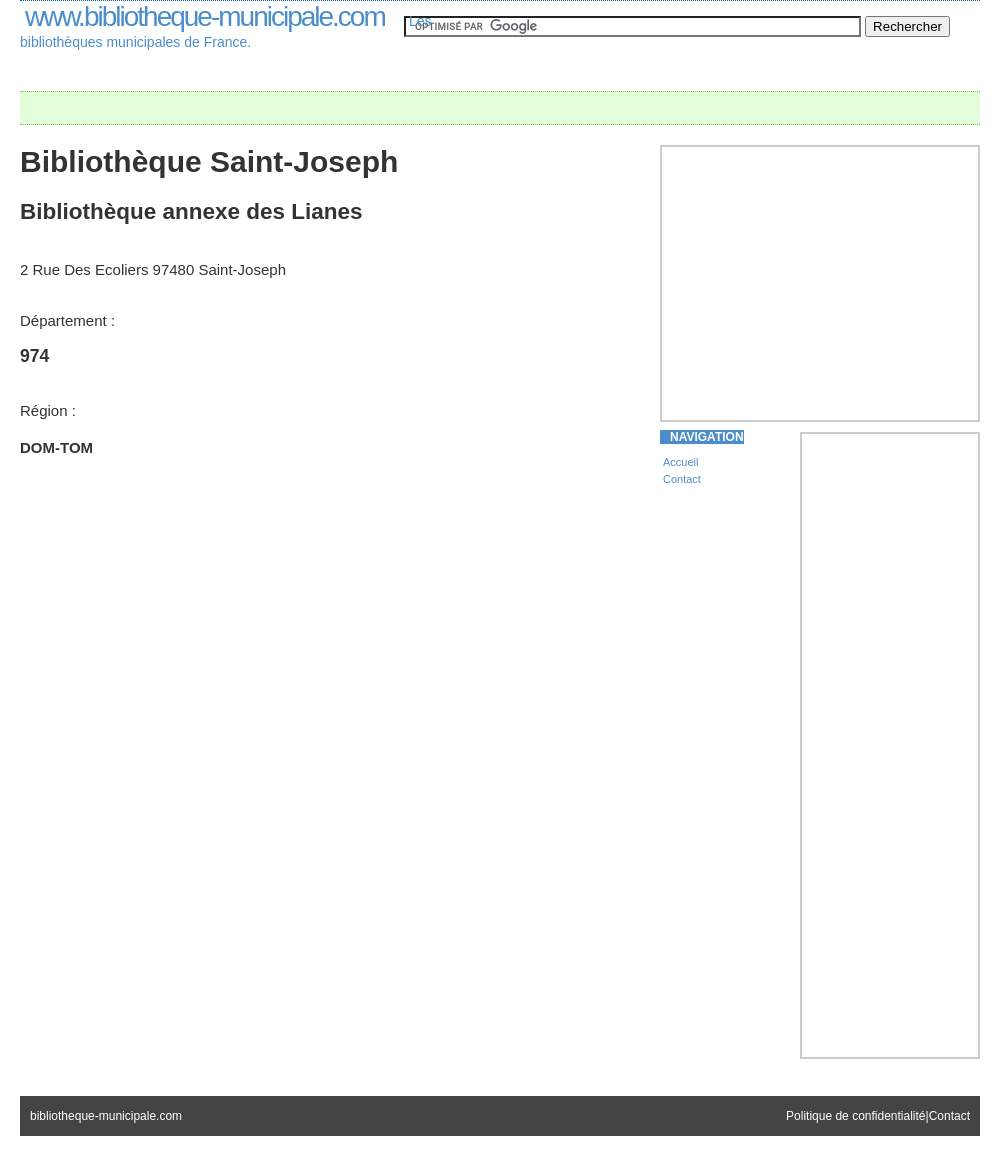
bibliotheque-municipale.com (106, 1116)
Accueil (680, 462)
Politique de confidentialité (855, 1116)
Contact (682, 479)
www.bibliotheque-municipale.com (205, 16)
